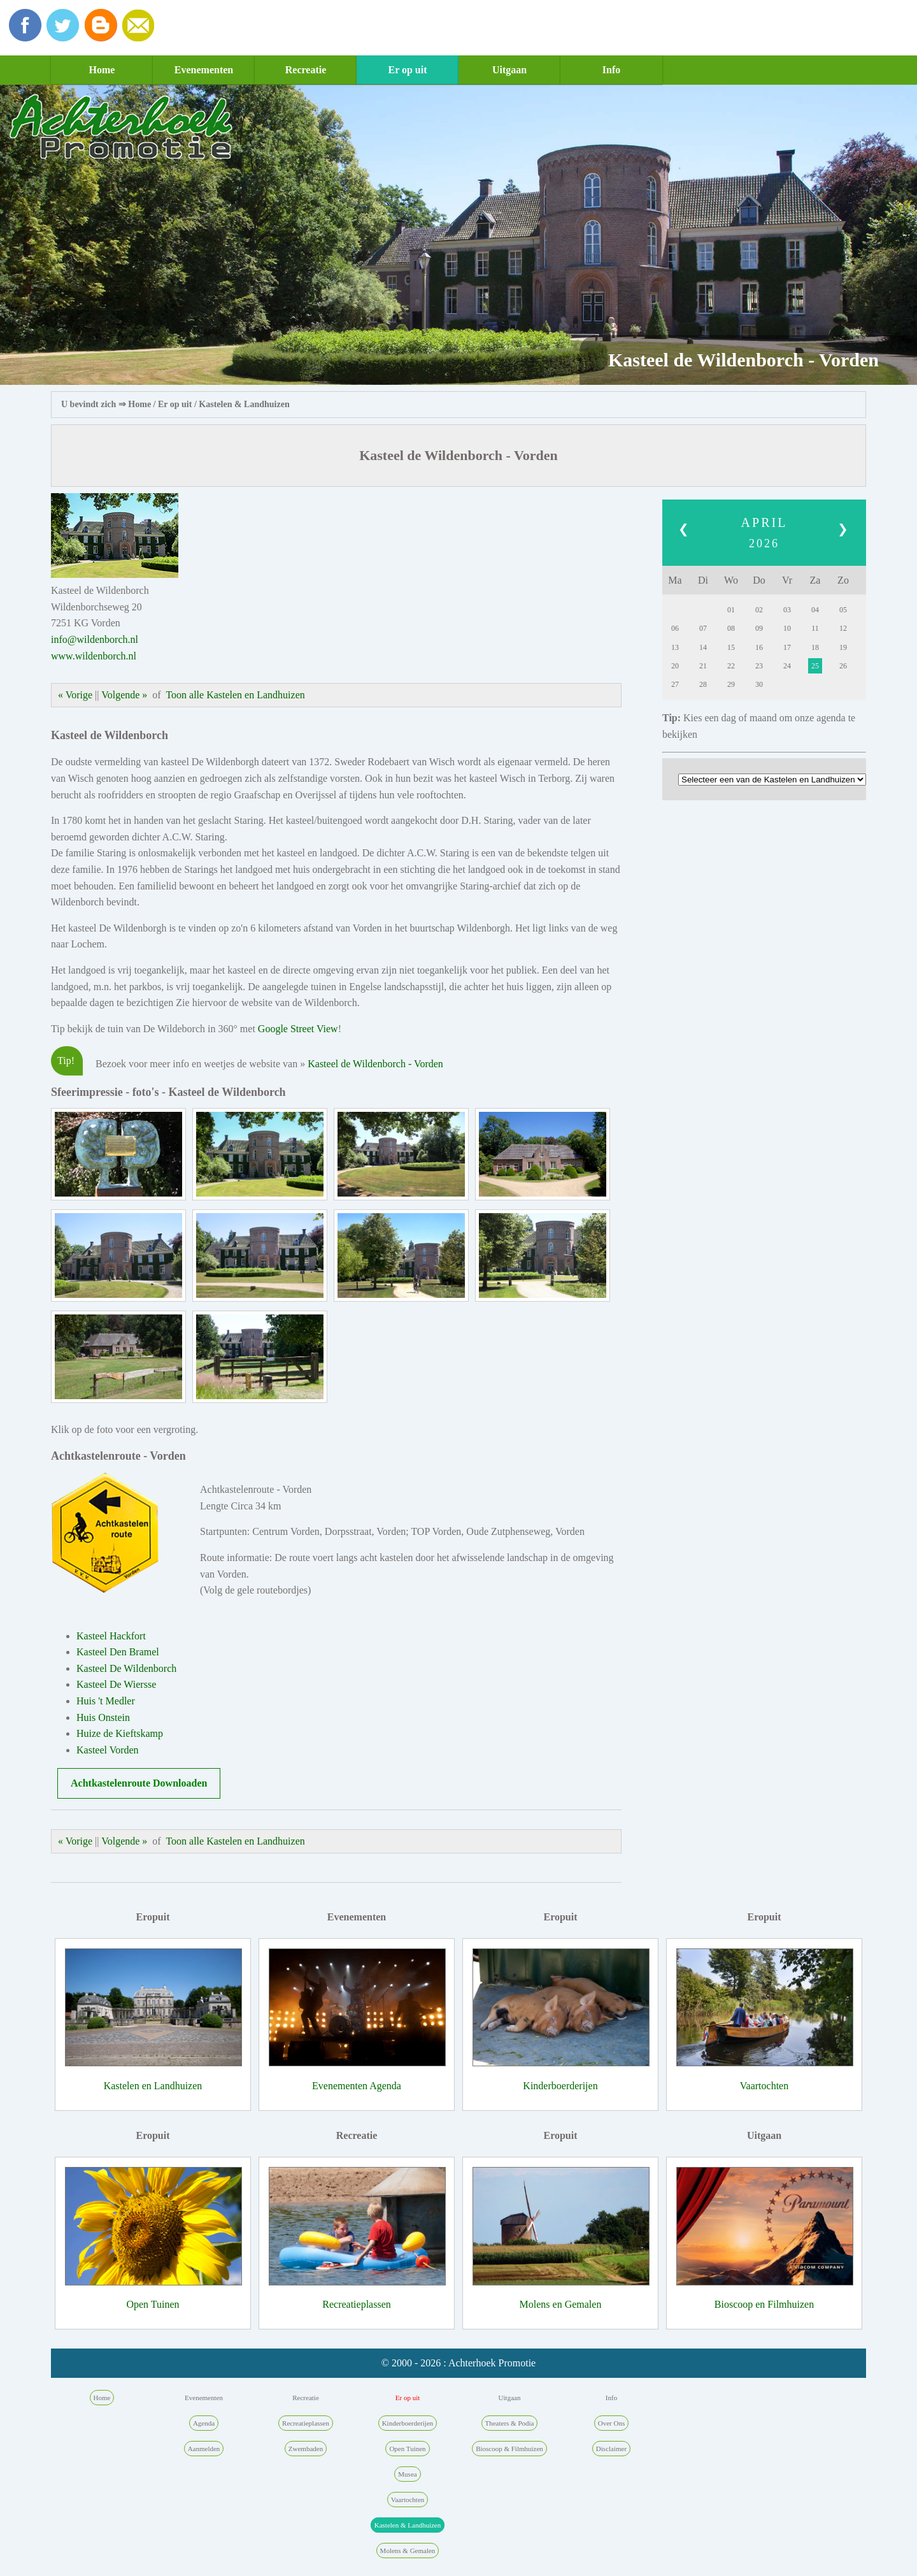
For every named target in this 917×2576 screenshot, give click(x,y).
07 (703, 628)
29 (731, 684)
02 (759, 609)
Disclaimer (611, 2448)
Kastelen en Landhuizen (153, 2085)
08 (731, 628)
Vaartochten (764, 2085)
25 (815, 665)
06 (675, 628)
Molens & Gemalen (408, 2550)
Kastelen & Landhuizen (244, 404)
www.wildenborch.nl (93, 656)
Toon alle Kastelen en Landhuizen (235, 694)
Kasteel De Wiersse (116, 1684)
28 (703, 684)
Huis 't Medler (105, 1700)
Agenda (204, 2423)
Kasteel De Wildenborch (126, 1668)
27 (675, 684)
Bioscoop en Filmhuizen (764, 2304)
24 (787, 665)
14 (703, 647)
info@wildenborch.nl (94, 639)
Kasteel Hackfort (111, 1635)
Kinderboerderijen (560, 2085)
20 (675, 665)
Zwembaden (305, 2448)
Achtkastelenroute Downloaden (139, 1783)
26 (843, 665)
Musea (407, 2474)
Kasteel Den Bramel (117, 1651)
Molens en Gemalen (561, 2304)
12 (843, 628)
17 (787, 647)
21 (703, 665)
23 (759, 665)
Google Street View (298, 1028)
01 (731, 609)
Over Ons (611, 2423)
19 (843, 647)
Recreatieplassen (356, 2304)
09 (759, 628)
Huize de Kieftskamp (119, 1733)
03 (787, 609)
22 (731, 665)
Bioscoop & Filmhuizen (509, 2448)
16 (759, 647)
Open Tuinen (152, 2304)
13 (675, 647)
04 (815, 609)
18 (815, 647)
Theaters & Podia (509, 2423)
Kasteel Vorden (107, 1750)
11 (815, 628)
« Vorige (75, 694)
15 (731, 647)
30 (759, 684)
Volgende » (124, 694)
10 (787, 628)
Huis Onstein (103, 1717)
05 (843, 609)
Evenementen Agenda (356, 2085)
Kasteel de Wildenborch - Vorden (375, 1063)
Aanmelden (204, 2448)
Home (102, 69)
